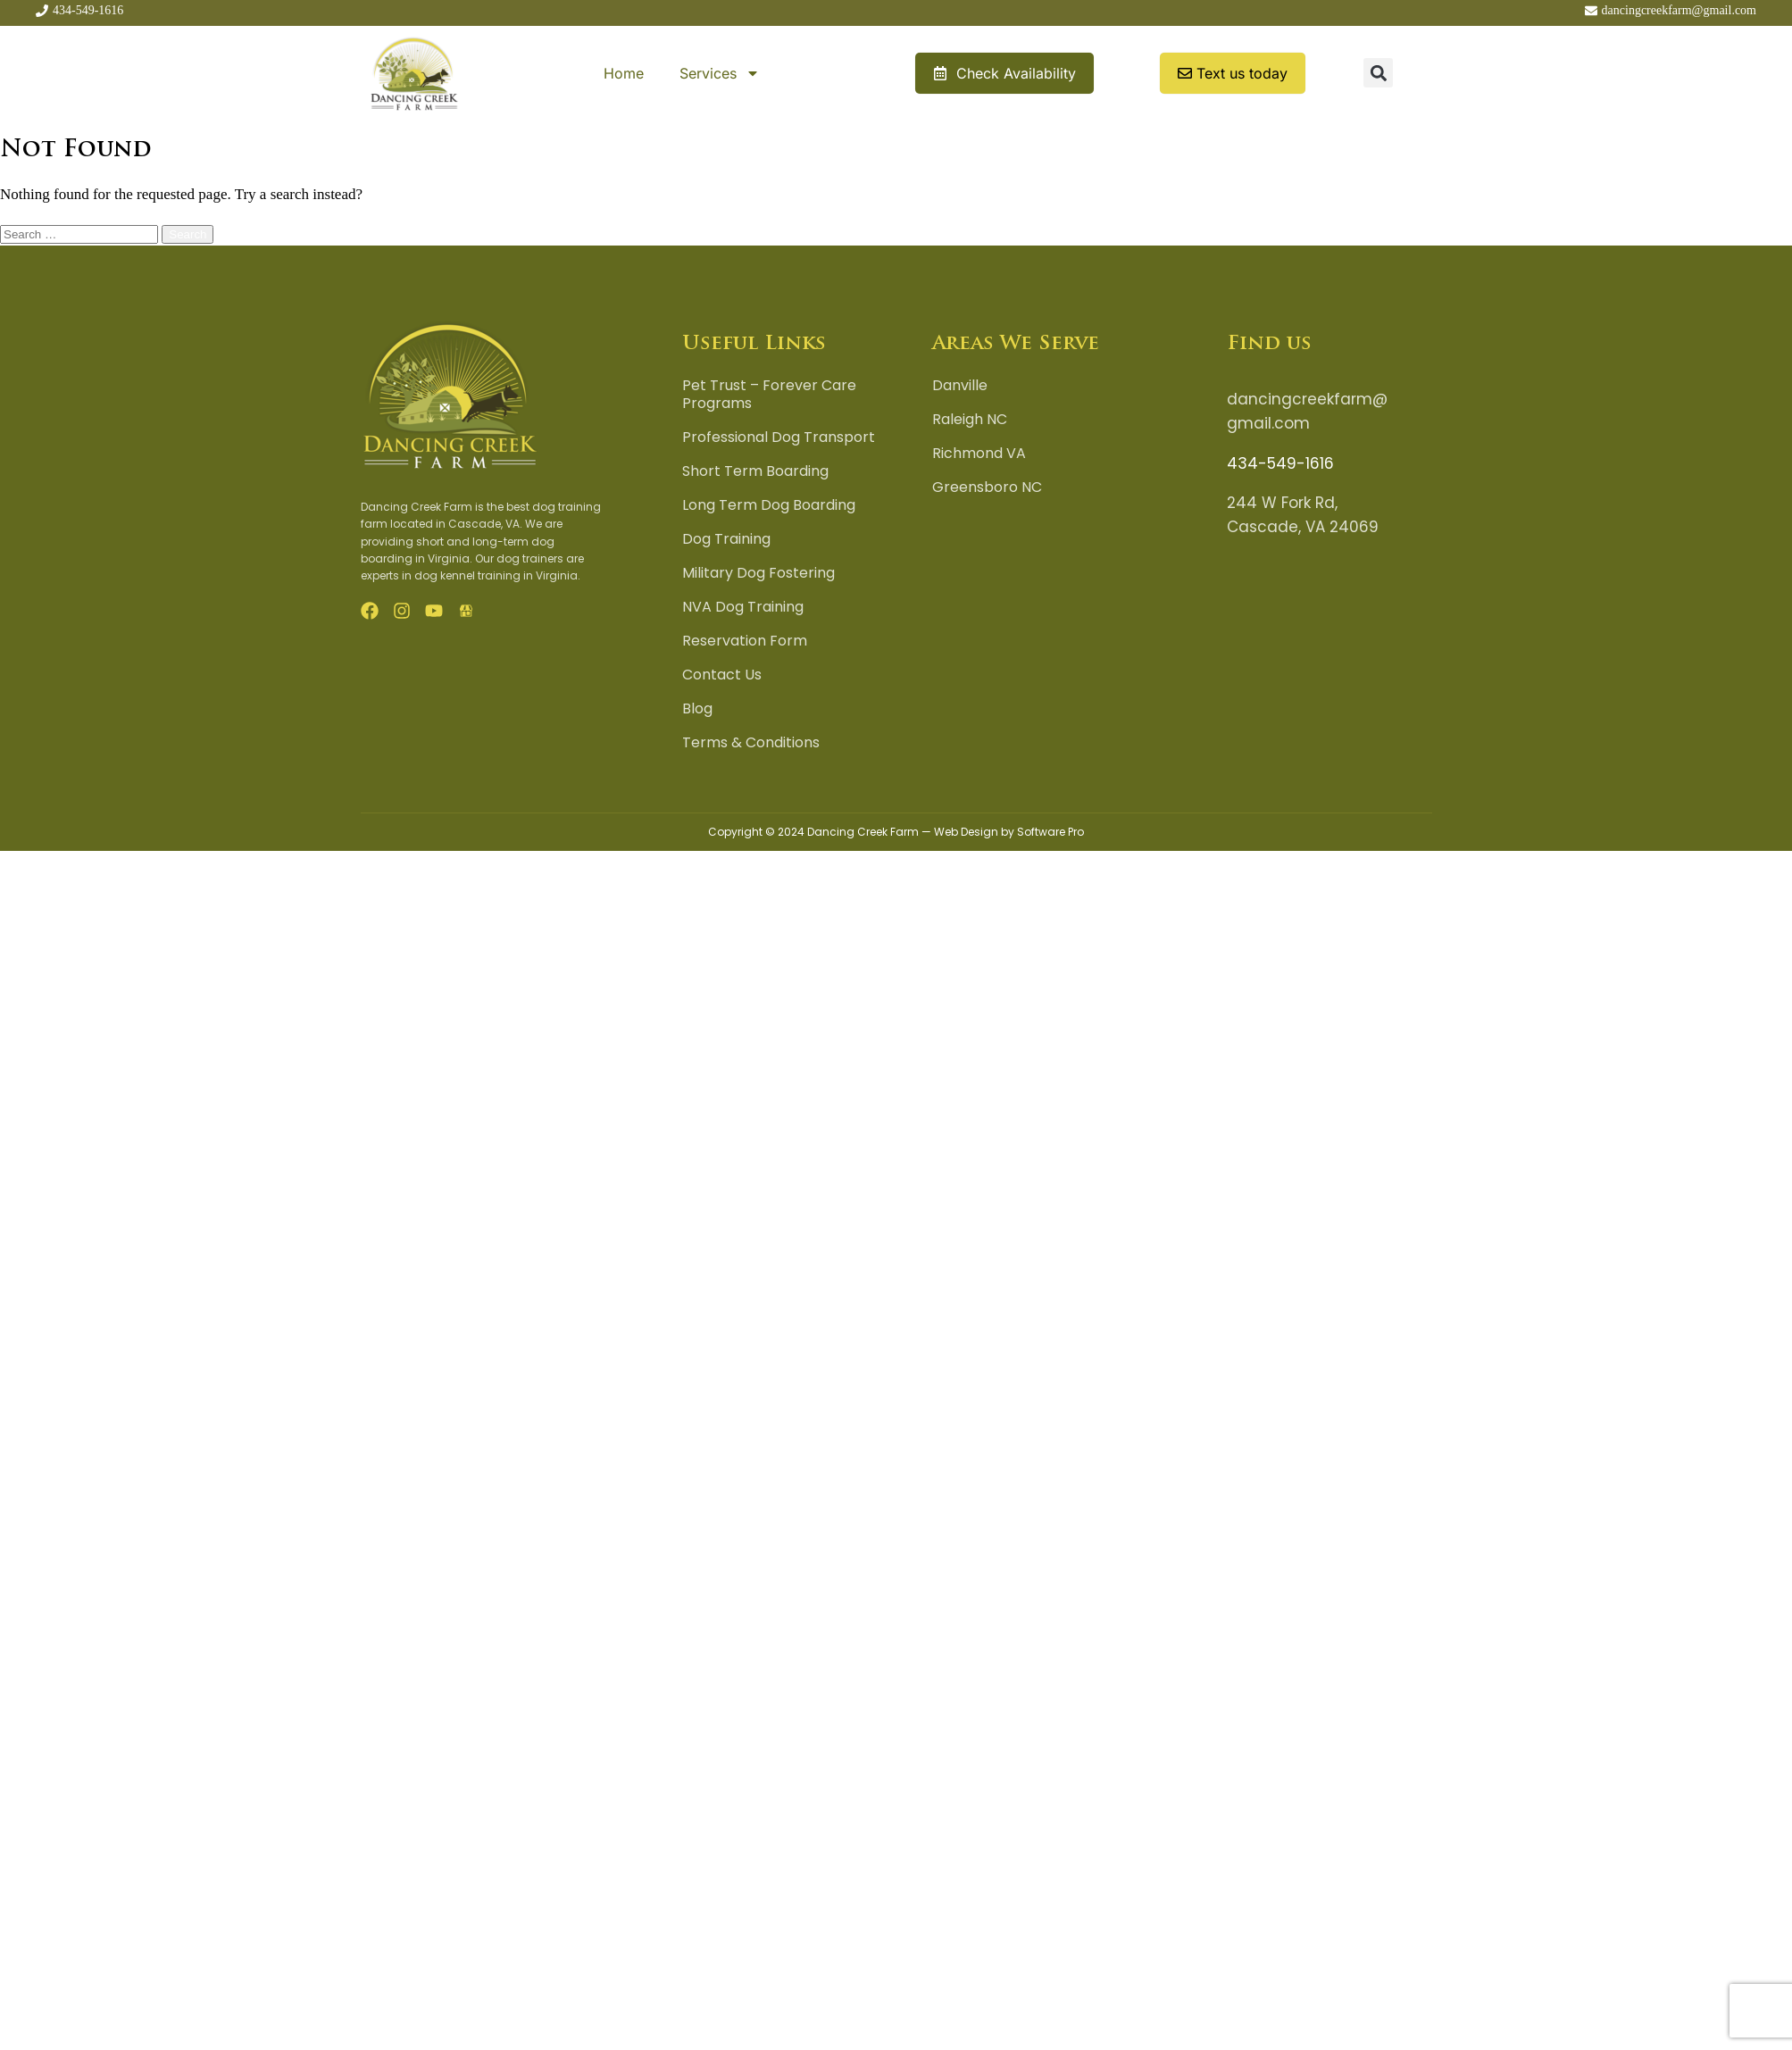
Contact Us (722, 675)
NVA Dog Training (743, 607)
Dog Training (726, 539)
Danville (960, 386)
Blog (697, 709)
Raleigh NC (969, 420)
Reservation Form (744, 641)
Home (624, 73)
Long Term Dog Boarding (768, 505)
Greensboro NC (987, 487)
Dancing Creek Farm (863, 831)
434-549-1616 (1280, 463)
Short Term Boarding (755, 471)
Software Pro (1050, 831)
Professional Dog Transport (778, 437)
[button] (1378, 73)
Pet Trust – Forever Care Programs (769, 394)
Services (719, 73)
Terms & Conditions (751, 743)
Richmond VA (979, 453)
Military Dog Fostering (758, 573)
